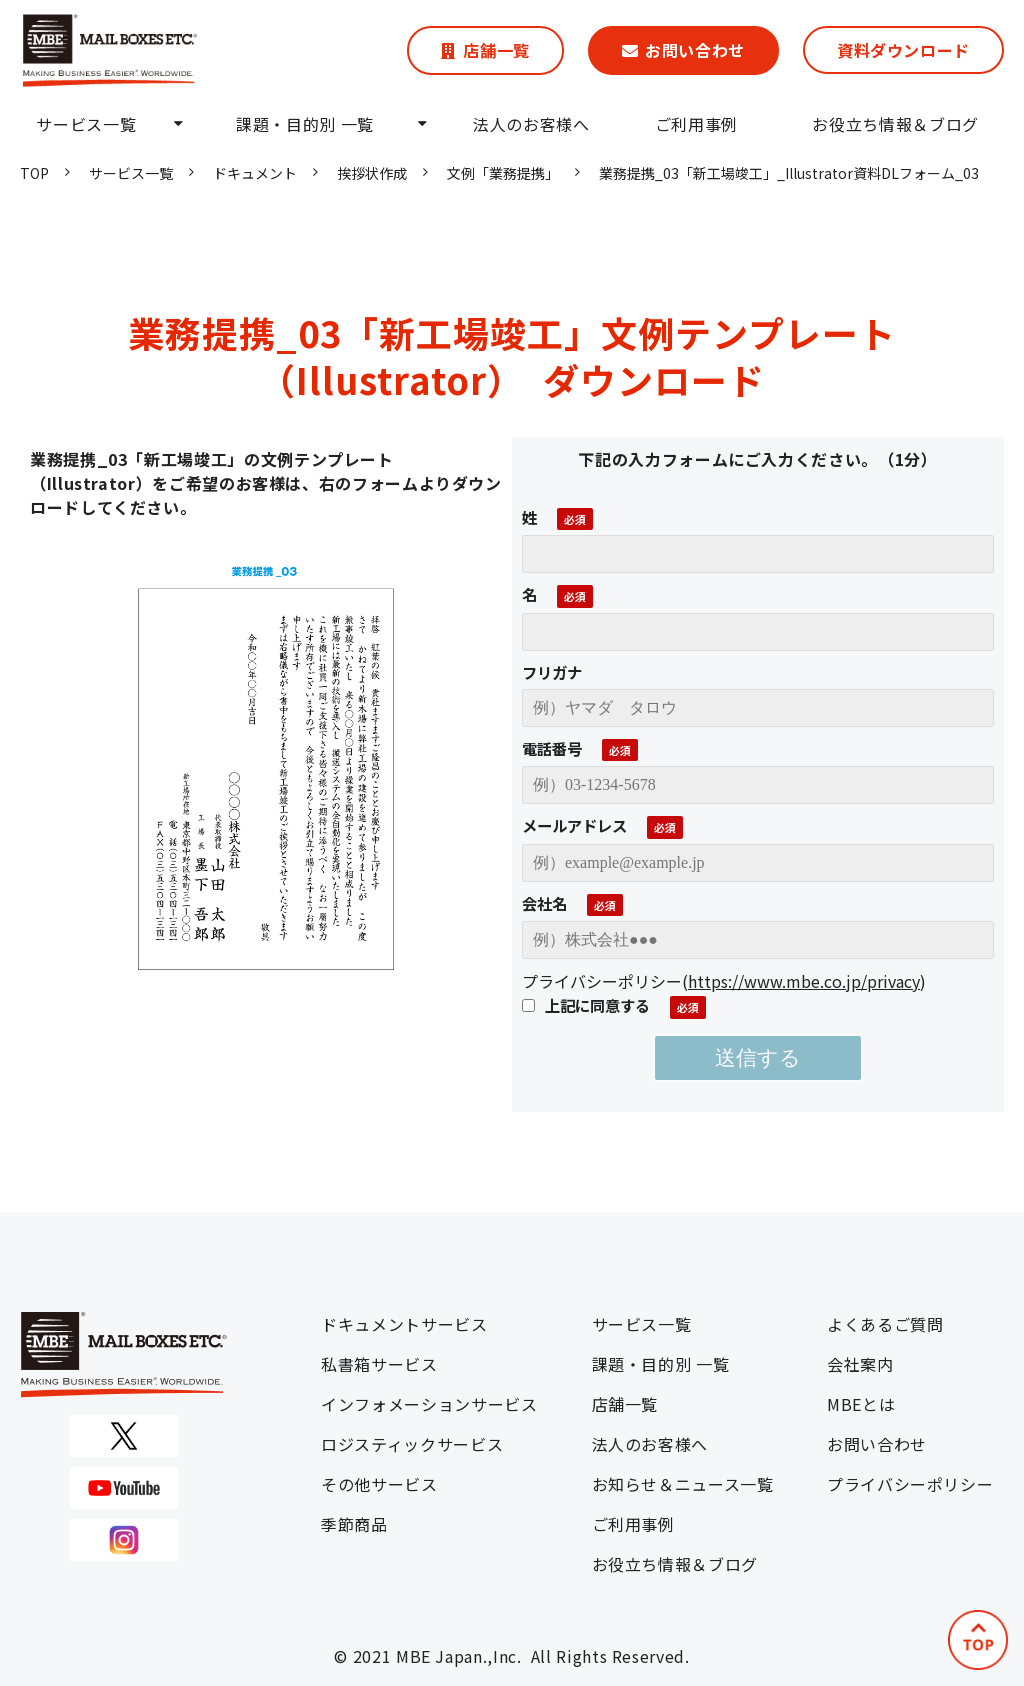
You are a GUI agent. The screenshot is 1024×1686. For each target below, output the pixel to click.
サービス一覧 (86, 124)
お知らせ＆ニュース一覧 (683, 1484)
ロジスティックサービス (412, 1444)
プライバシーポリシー (910, 1484)
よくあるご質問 (885, 1324)
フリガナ (552, 672)
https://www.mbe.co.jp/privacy (804, 981)
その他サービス (379, 1484)
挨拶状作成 (372, 173)
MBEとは (861, 1404)
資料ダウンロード (903, 50)
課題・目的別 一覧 (305, 124)
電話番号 (552, 748)
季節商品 (354, 1524)
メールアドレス (574, 825)
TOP (34, 173)
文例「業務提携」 (503, 173)
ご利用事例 (696, 124)
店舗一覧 (496, 50)
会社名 (544, 903)
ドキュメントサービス (404, 1324)
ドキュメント (255, 173)
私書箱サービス (379, 1364)
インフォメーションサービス (429, 1404)
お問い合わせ (695, 50)
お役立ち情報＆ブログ (895, 124)
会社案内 (860, 1364)
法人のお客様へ (531, 124)
